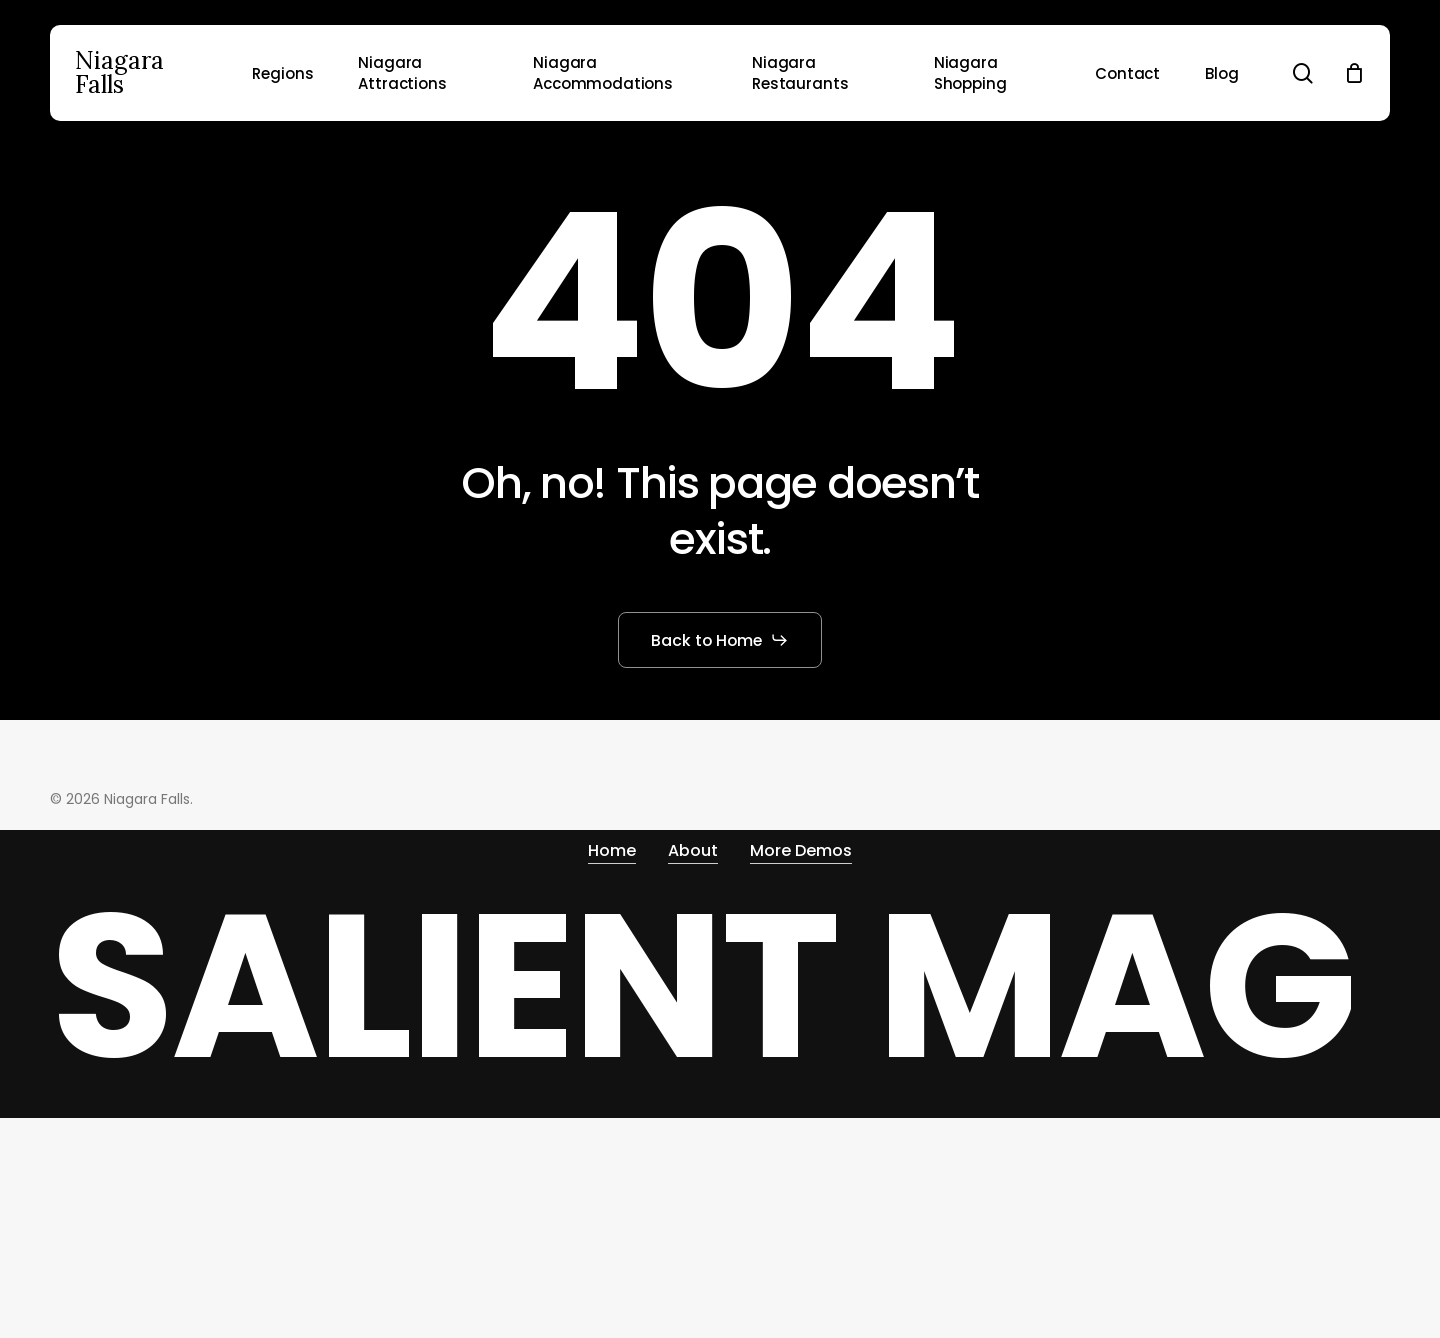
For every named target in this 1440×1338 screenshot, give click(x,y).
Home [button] (612, 845)
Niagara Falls (119, 73)
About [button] (693, 845)
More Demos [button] (801, 845)
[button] (720, 640)
